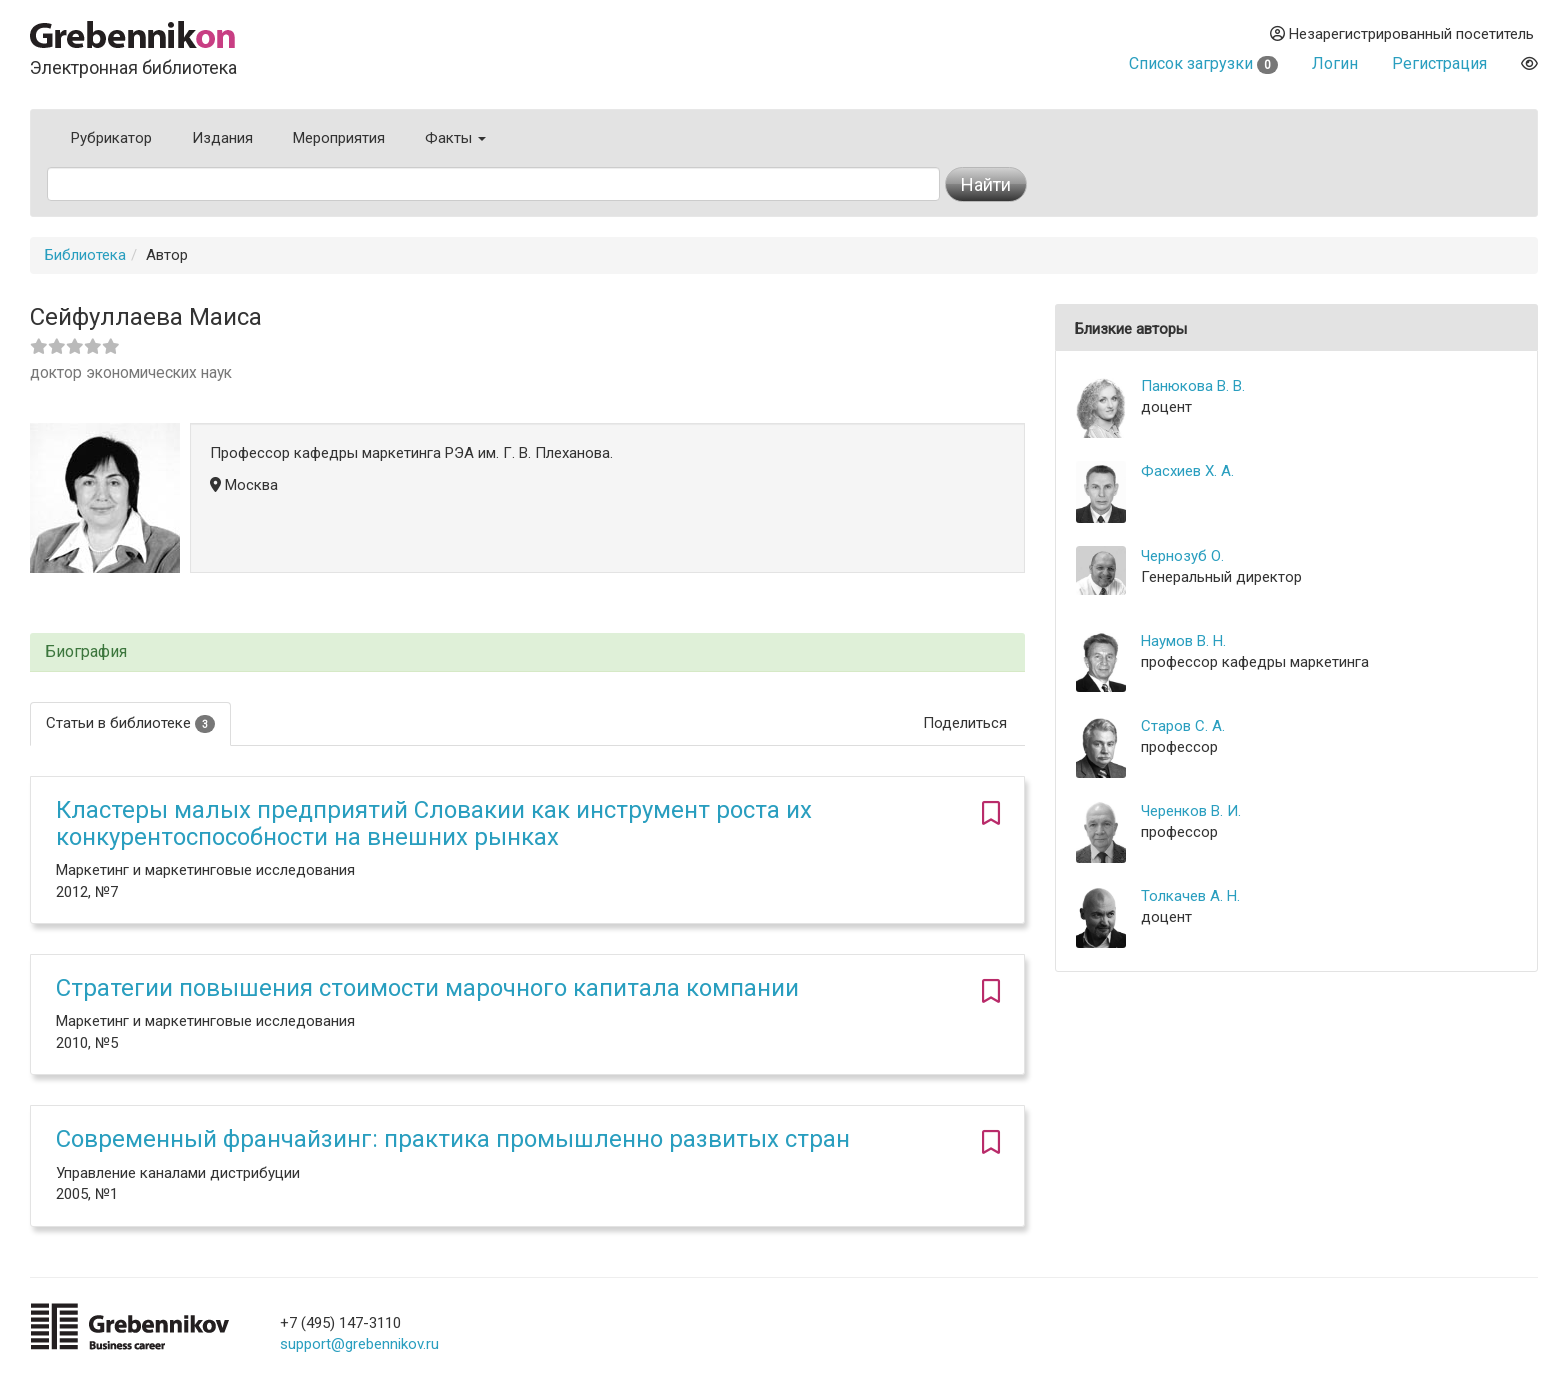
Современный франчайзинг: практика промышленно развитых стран (453, 1139)
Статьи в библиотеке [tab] (130, 723)
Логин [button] (1335, 63)
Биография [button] (86, 652)
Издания (222, 138)
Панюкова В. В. (1193, 386)
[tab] (527, 652)
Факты (455, 138)
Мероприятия (339, 138)
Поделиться (965, 723)
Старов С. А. (1183, 726)
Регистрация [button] (1439, 63)
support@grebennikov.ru (359, 1344)
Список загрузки (1203, 63)
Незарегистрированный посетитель (1402, 34)
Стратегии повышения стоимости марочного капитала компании (427, 988)
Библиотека (85, 255)
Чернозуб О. (1182, 556)
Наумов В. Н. (1183, 641)
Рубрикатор (111, 138)
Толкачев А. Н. (1190, 896)
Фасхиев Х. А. (1187, 471)
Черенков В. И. (1191, 811)
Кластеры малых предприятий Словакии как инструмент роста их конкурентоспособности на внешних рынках (434, 823)
